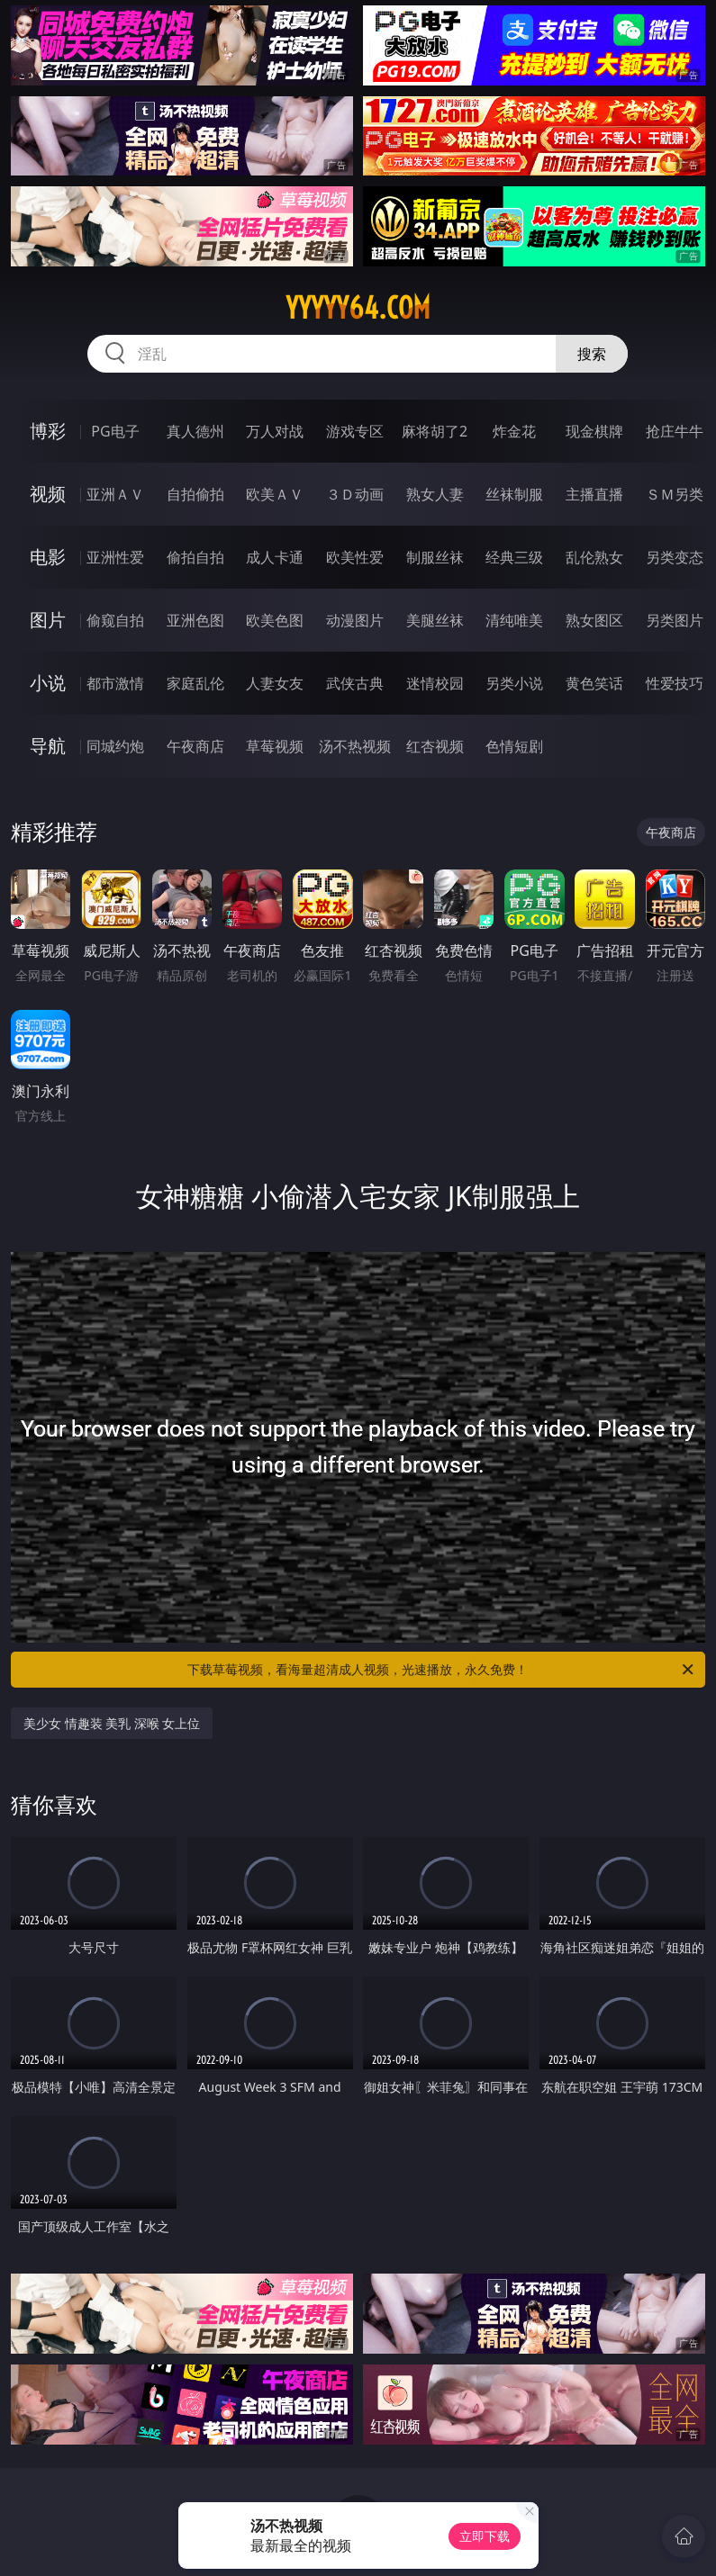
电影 (48, 557)
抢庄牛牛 (674, 431)
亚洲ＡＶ (115, 494)
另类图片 (674, 620)
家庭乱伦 (195, 683)
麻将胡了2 (434, 431)
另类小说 (514, 683)
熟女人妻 (435, 494)
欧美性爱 (355, 557)
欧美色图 (275, 620)
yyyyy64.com (358, 308)
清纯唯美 (514, 620)
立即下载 (484, 2535)
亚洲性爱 (115, 557)
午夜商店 (195, 746)
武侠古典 (355, 683)
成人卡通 (275, 557)
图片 (48, 620)
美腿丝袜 (435, 620)
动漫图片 (355, 620)
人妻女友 (275, 683)
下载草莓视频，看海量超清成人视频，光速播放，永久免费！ (441, 1669)
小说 (48, 683)
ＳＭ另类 (674, 494)
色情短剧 (514, 746)
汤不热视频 (355, 746)
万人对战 (275, 431)
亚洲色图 (195, 620)
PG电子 (115, 431)
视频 (48, 494)
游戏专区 (355, 431)
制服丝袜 (435, 557)
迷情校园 (435, 683)
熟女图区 (594, 620)
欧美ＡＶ (275, 494)
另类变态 (674, 557)
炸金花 (514, 431)
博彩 (48, 431)
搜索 (591, 354)
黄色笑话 (594, 683)
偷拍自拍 (195, 557)
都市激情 (115, 683)
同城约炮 (115, 746)
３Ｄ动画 (355, 494)
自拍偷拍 (195, 494)
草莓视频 (275, 746)
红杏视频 (435, 746)
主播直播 (594, 494)
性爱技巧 (674, 683)
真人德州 (195, 431)
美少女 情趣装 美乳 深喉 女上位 (112, 1723)
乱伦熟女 (594, 557)
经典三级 (514, 557)
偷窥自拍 (115, 620)
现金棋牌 (594, 431)
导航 (48, 746)
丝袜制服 (514, 494)
